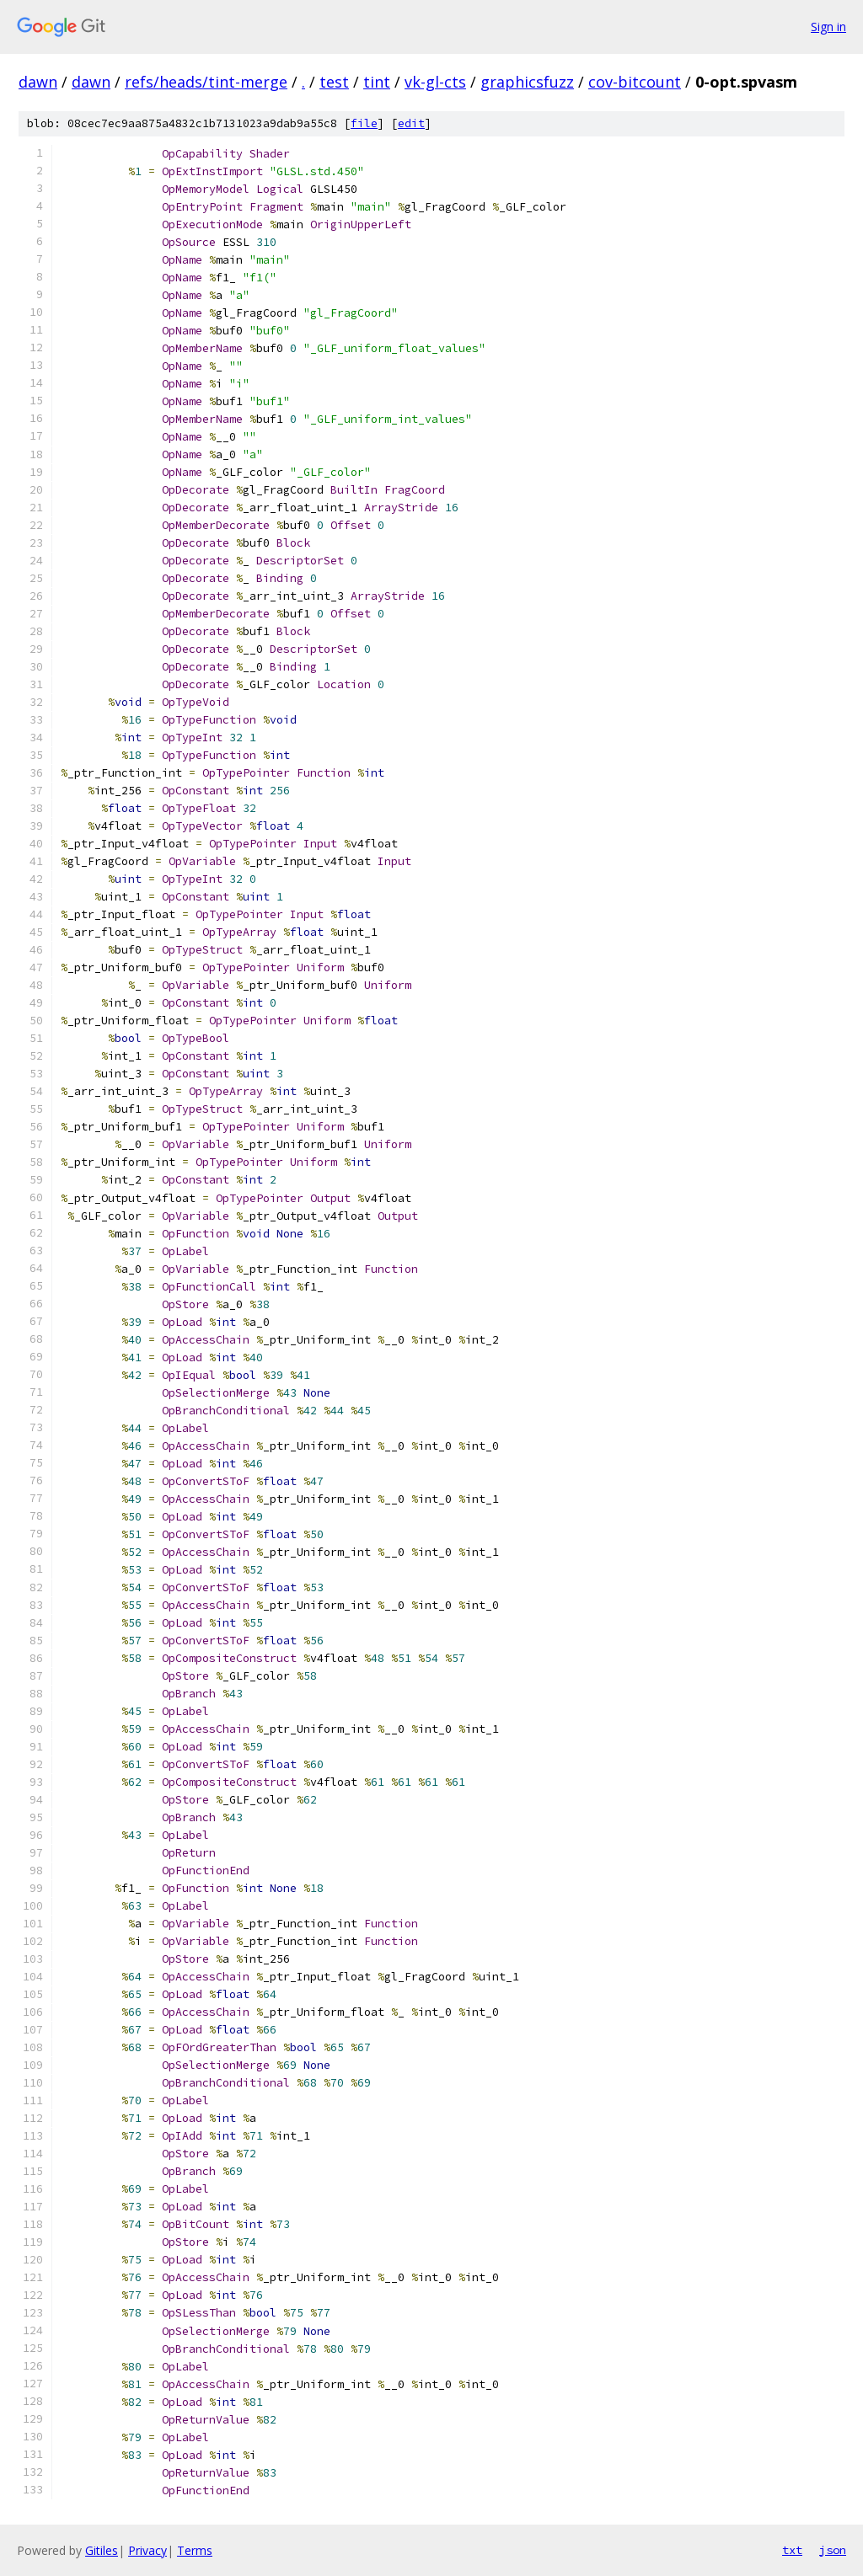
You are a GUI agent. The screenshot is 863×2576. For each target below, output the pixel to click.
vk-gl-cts (435, 82)
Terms (194, 2550)
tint (376, 82)
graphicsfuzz (527, 82)
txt (792, 2549)
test (334, 82)
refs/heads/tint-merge (206, 82)
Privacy (147, 2550)
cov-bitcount (634, 82)
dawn (38, 82)
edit (411, 123)
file (364, 123)
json (832, 2549)
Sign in (828, 27)
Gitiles (101, 2550)
